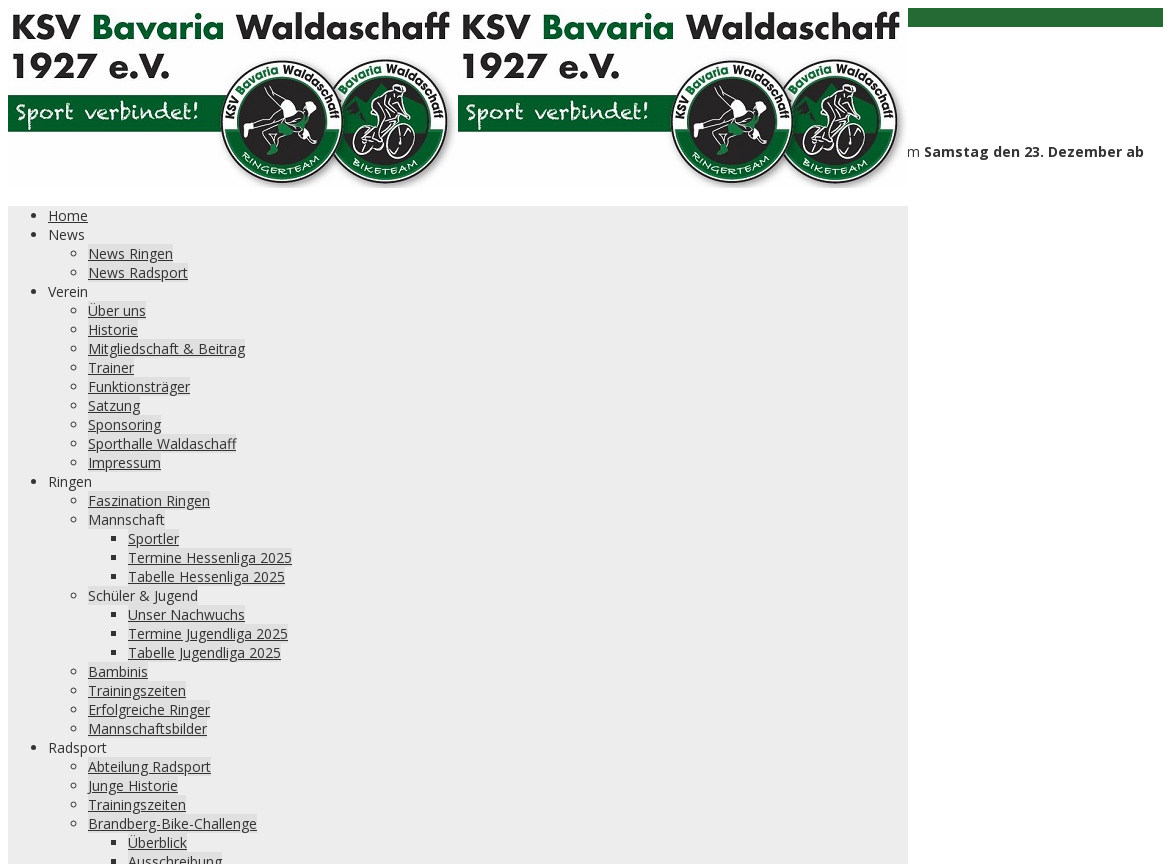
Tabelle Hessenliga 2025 (206, 576)
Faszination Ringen (149, 500)
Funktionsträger (139, 386)
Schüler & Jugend (143, 595)
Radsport (77, 747)
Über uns (117, 310)
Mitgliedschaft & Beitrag (166, 348)
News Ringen (130, 253)
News (66, 234)
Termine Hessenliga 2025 (210, 557)
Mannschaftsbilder (147, 728)
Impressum (124, 462)
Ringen (70, 481)
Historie (113, 329)
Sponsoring (124, 424)
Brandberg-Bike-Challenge (172, 823)
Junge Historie (133, 785)
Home (68, 215)
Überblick (157, 842)
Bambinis (118, 671)
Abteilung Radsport (149, 766)
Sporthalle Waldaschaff (162, 443)
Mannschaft (126, 519)
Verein (68, 291)
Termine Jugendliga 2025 (208, 633)
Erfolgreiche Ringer (149, 709)
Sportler (153, 538)
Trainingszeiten (137, 690)
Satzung (114, 405)
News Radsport (138, 272)
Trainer (111, 367)
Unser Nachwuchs (186, 614)
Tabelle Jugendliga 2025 (204, 652)
